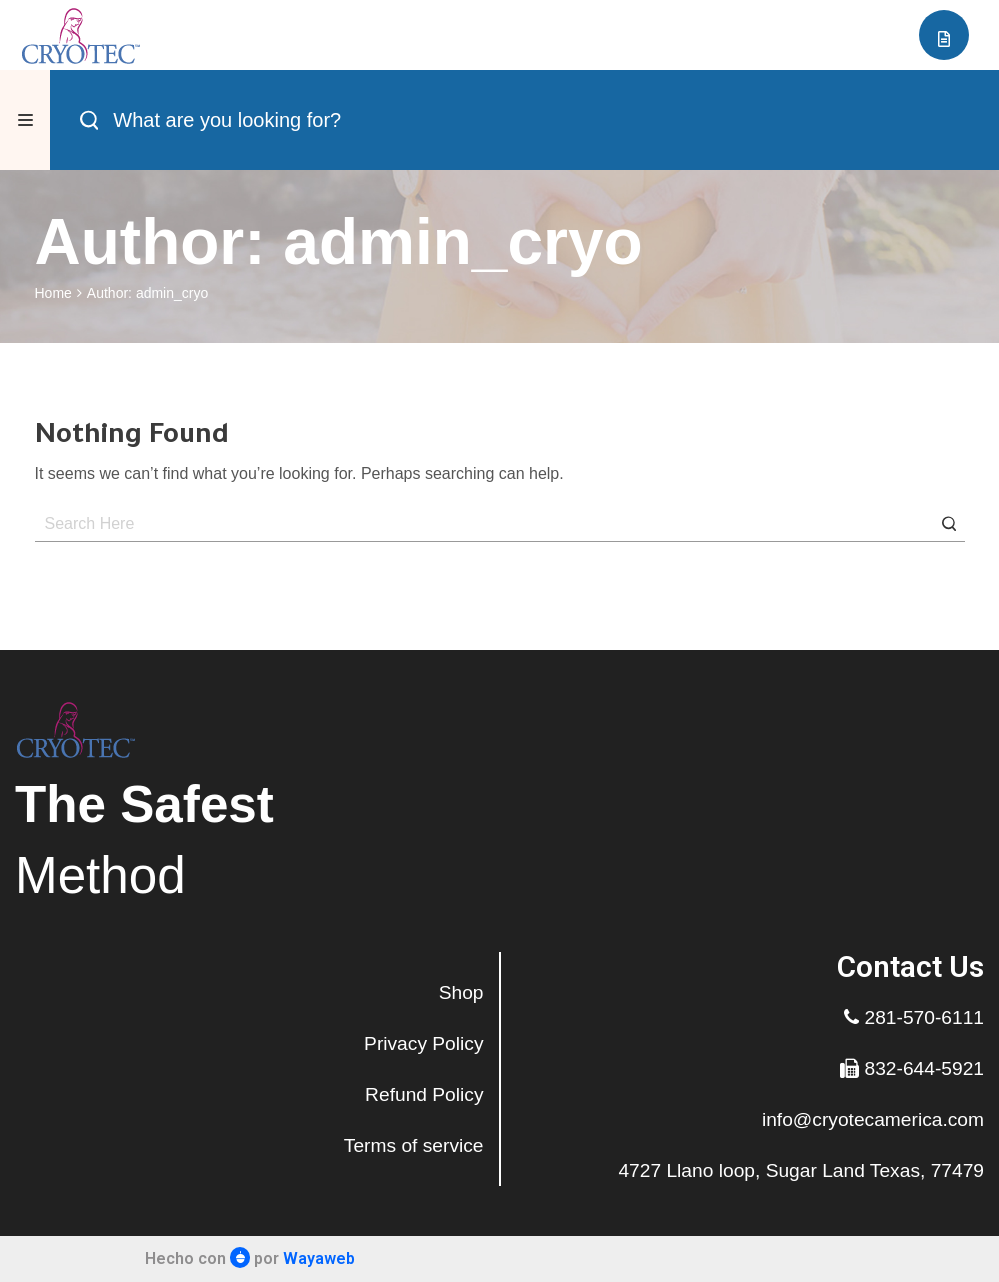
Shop (461, 992)
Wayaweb (319, 1258)
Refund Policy (424, 1094)
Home (53, 293)
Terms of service (414, 1145)
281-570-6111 (914, 1017)
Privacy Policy (423, 1043)
